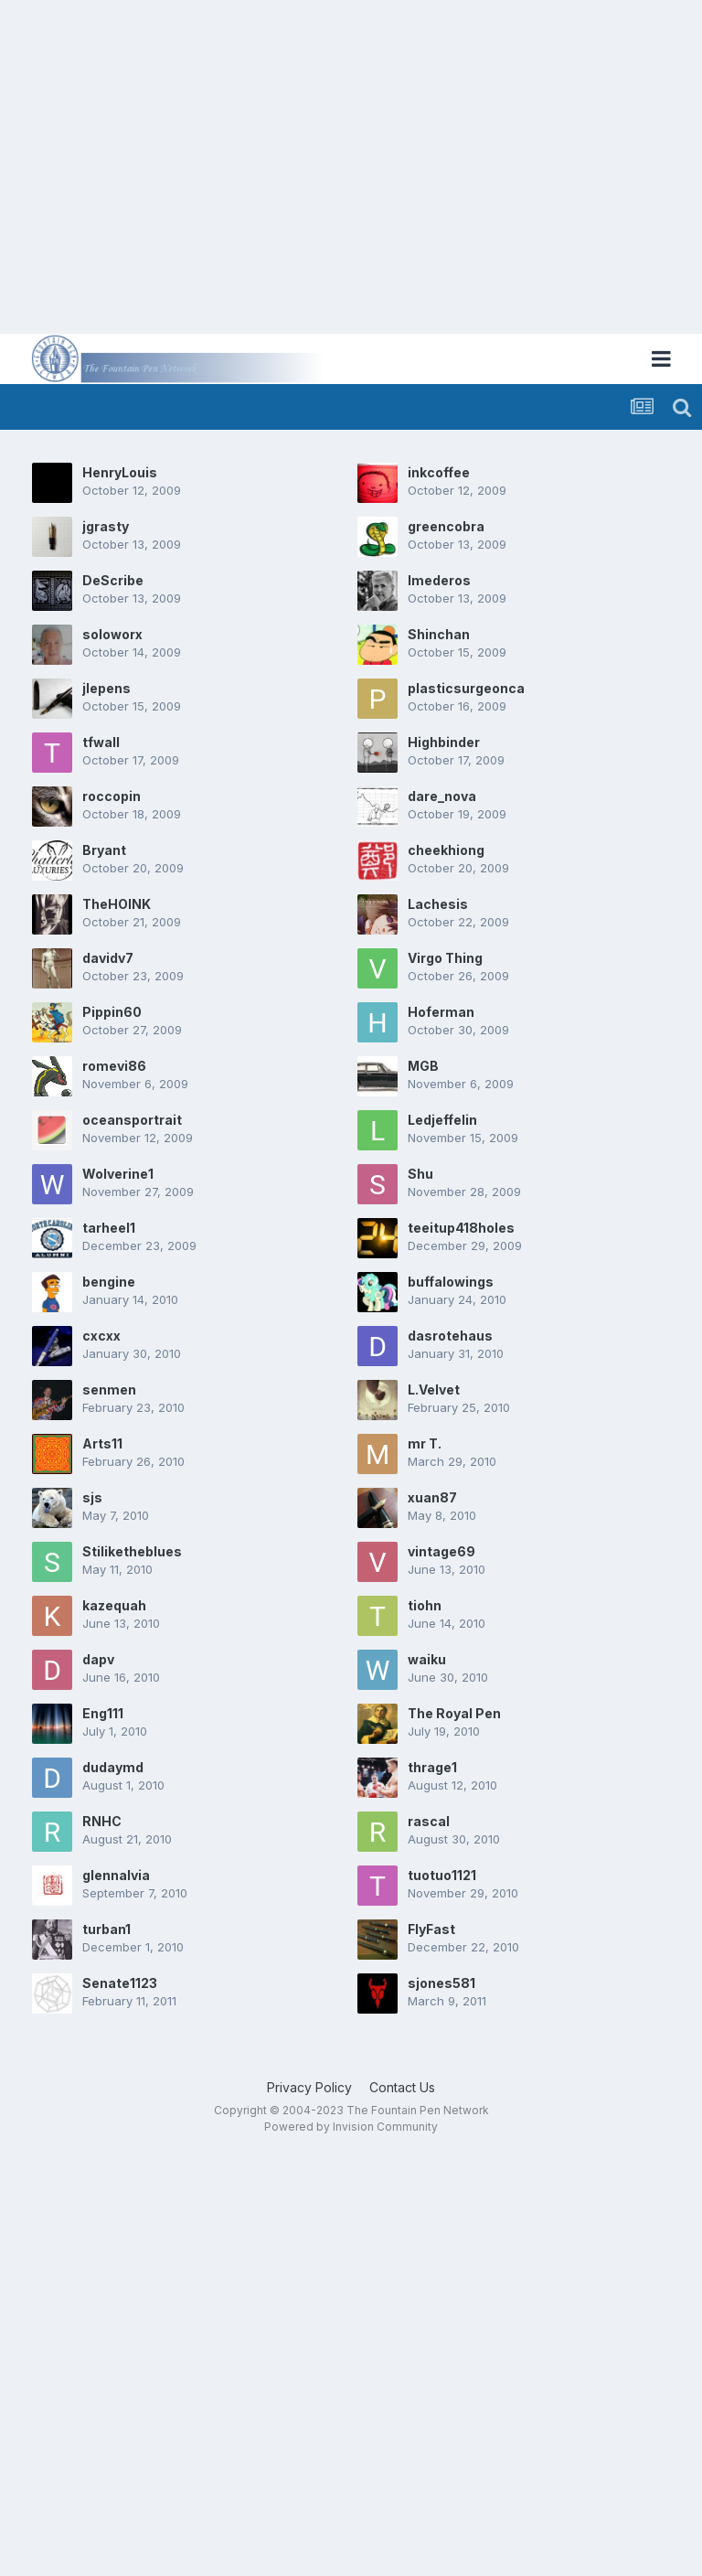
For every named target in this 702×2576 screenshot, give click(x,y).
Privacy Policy (309, 2087)
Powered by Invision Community (351, 2126)
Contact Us (402, 2087)
